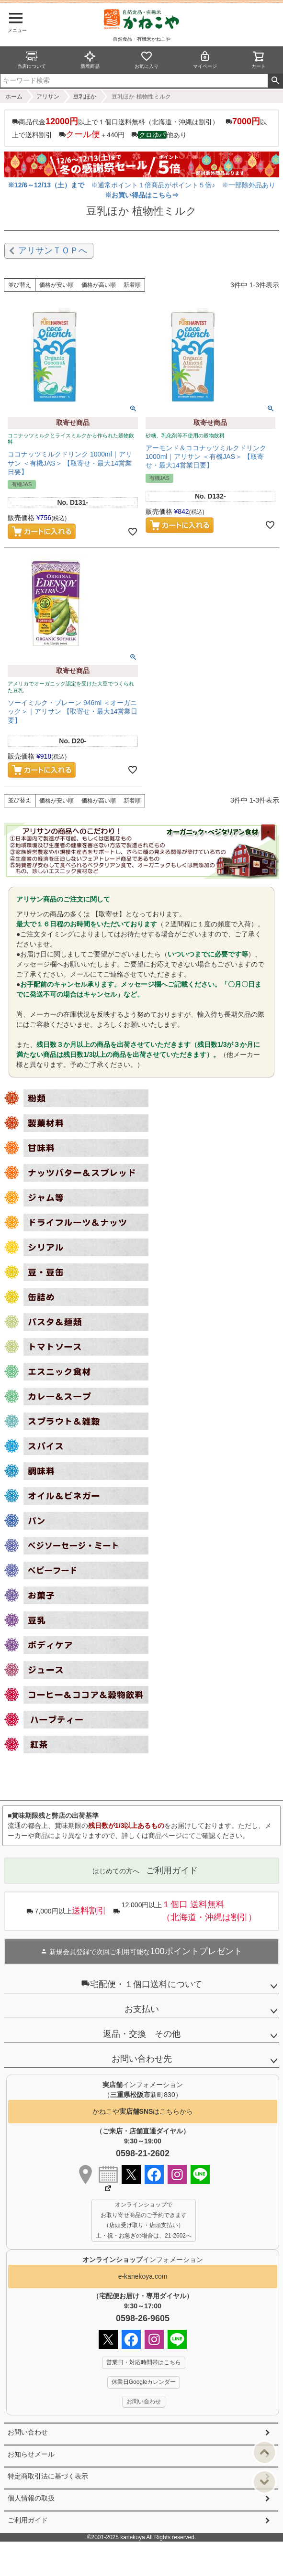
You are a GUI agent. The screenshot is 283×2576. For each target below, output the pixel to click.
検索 (275, 80)
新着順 (132, 285)
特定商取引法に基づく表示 (48, 2476)
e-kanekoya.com (143, 2276)
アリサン (47, 96)
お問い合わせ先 (142, 2059)
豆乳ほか (84, 96)
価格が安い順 (56, 285)
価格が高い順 (98, 285)
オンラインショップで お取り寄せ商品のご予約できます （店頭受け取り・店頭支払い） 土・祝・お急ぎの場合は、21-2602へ (144, 2220)
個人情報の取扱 (31, 2498)
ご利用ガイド (28, 2520)
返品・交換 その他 (142, 2034)
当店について (31, 59)
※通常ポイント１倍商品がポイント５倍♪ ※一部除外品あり (143, 185)
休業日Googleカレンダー (144, 2382)
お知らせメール (31, 2454)
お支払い (142, 2009)
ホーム (14, 96)
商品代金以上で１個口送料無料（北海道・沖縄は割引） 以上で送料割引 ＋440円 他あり (139, 128)
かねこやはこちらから (142, 2112)
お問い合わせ (28, 2432)
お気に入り (146, 59)
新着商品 (90, 59)
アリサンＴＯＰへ (52, 250)
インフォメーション (142, 2259)
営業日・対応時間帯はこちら (143, 2362)
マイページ (205, 59)
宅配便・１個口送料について (141, 1984)
